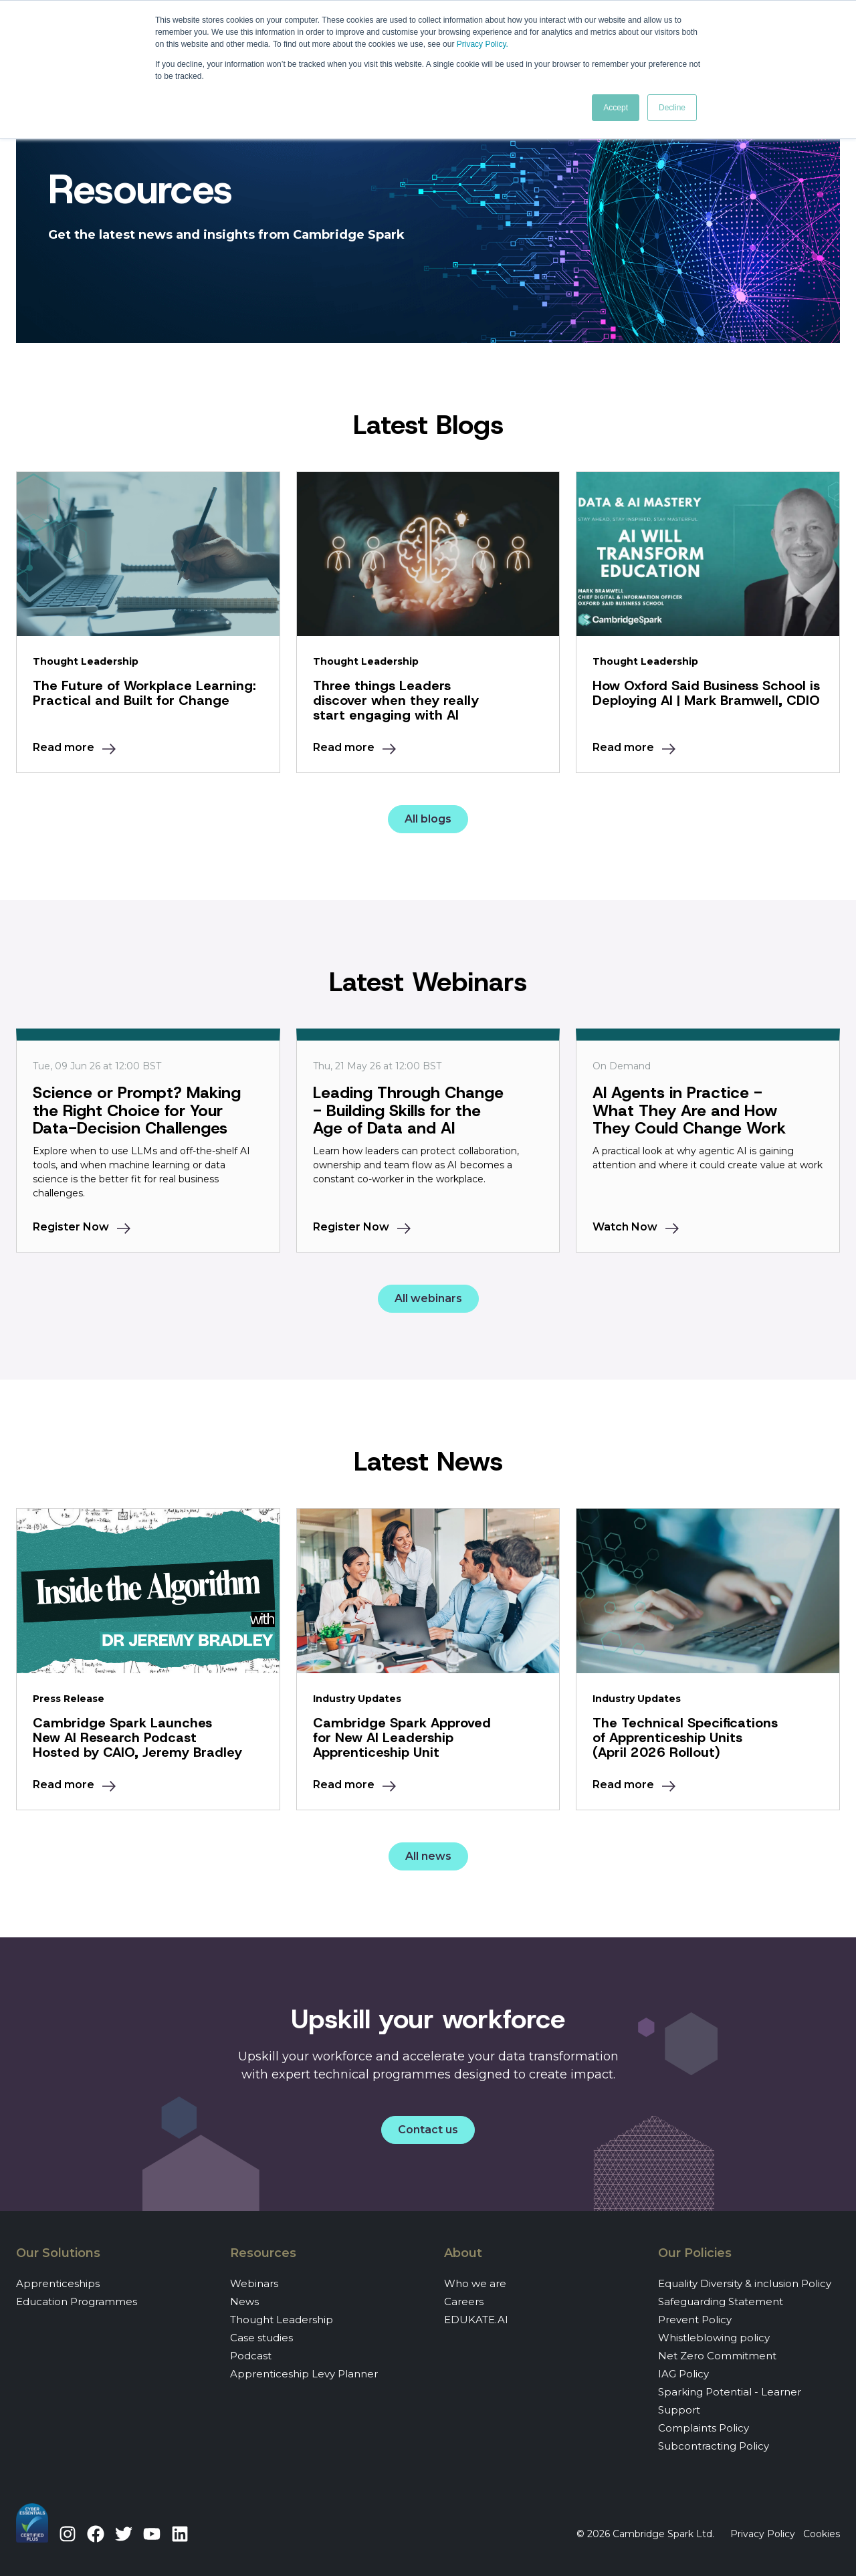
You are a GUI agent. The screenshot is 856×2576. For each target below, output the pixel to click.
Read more (63, 747)
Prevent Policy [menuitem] (695, 2319)
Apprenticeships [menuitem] (58, 2283)
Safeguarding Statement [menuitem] (720, 2301)
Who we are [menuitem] (475, 2283)
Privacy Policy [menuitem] (762, 2534)
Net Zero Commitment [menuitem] (717, 2355)
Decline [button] (672, 107)
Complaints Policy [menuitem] (703, 2428)
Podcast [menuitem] (251, 2355)
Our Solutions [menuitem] (58, 2253)
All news (428, 1856)
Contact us (428, 2129)
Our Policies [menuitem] (695, 2253)
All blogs (428, 819)
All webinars (428, 1298)
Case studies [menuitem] (261, 2337)
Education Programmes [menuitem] (76, 2301)
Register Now (71, 1226)
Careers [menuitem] (464, 2301)
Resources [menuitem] (263, 2253)
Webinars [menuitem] (254, 2283)
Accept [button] (615, 107)
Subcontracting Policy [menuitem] (713, 2446)
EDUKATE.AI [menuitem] (476, 2319)
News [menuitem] (244, 2301)
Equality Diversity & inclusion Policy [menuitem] (744, 2283)
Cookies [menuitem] (821, 2534)
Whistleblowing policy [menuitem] (714, 2337)
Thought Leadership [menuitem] (281, 2319)
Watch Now (625, 1226)
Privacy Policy (481, 44)
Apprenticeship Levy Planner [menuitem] (304, 2373)
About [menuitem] (463, 2253)
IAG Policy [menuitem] (683, 2373)
